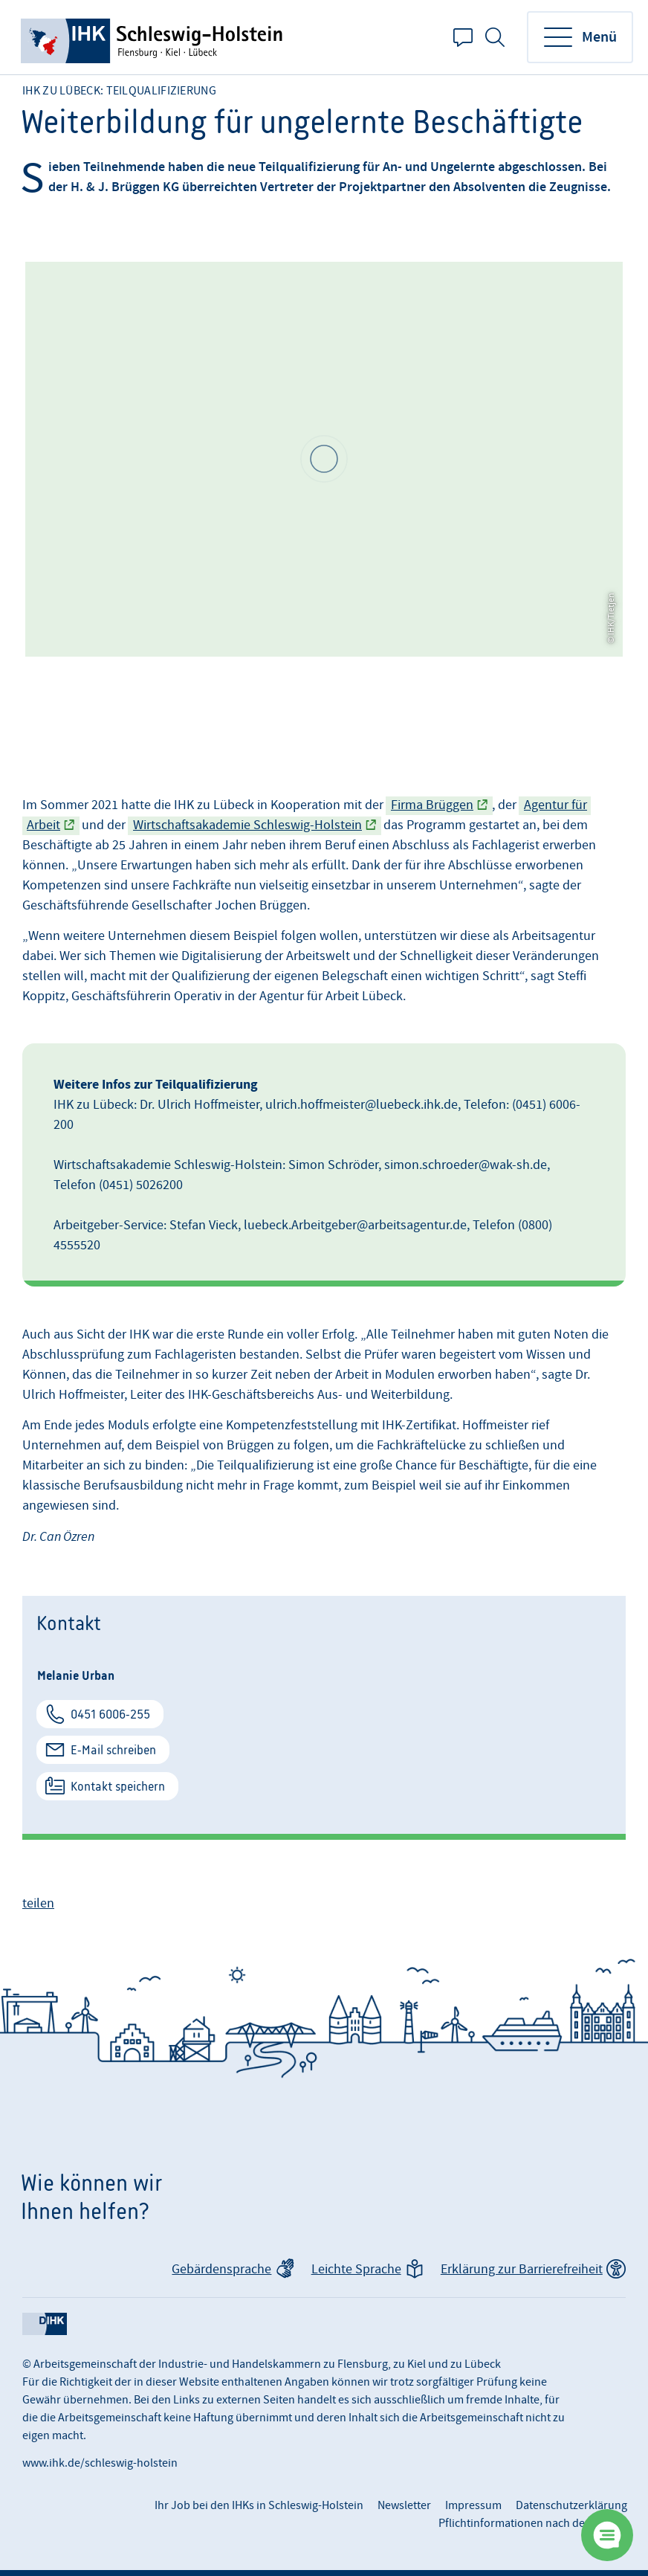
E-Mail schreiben (113, 1749)
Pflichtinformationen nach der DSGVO (532, 2523)
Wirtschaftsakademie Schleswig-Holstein (247, 825)
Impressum (473, 2505)
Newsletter (404, 2505)
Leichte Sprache (356, 2269)
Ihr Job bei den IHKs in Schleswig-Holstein (259, 2505)
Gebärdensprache (221, 2269)
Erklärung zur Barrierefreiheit (522, 2269)
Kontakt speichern (118, 1786)
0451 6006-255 (110, 1714)
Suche (495, 37)
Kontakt (463, 37)
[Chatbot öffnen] (607, 2535)
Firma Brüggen (432, 805)
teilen (38, 1903)
